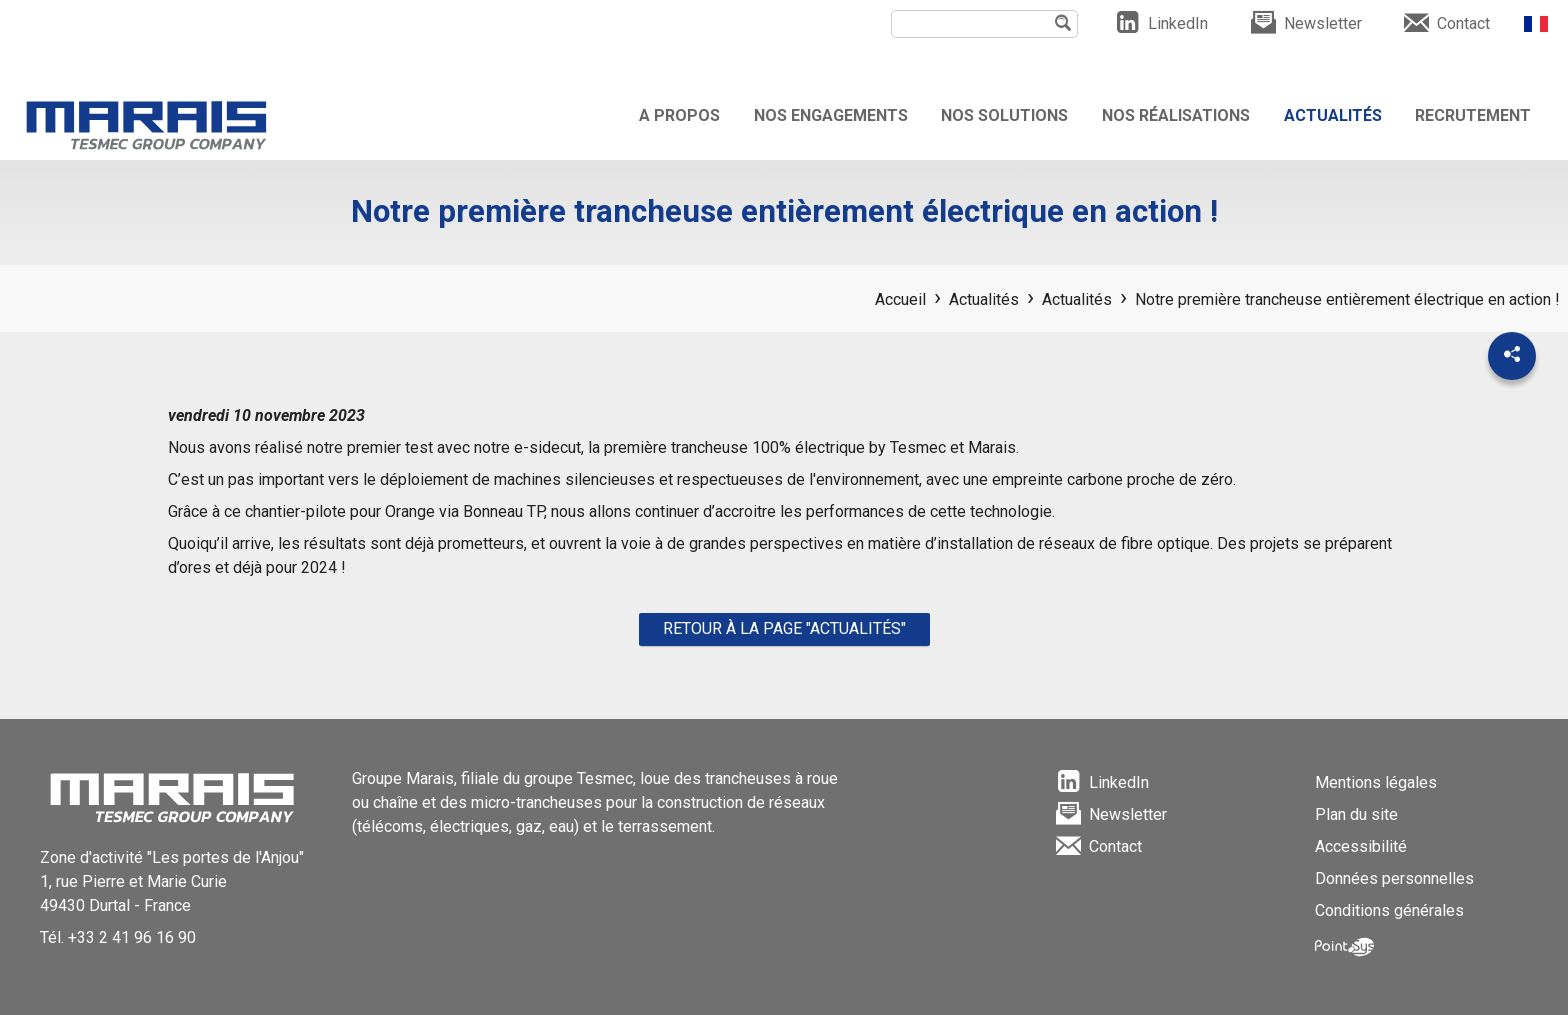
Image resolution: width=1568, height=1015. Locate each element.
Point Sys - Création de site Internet (1344, 947)
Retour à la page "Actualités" (784, 628)
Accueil (900, 299)
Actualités (984, 299)
